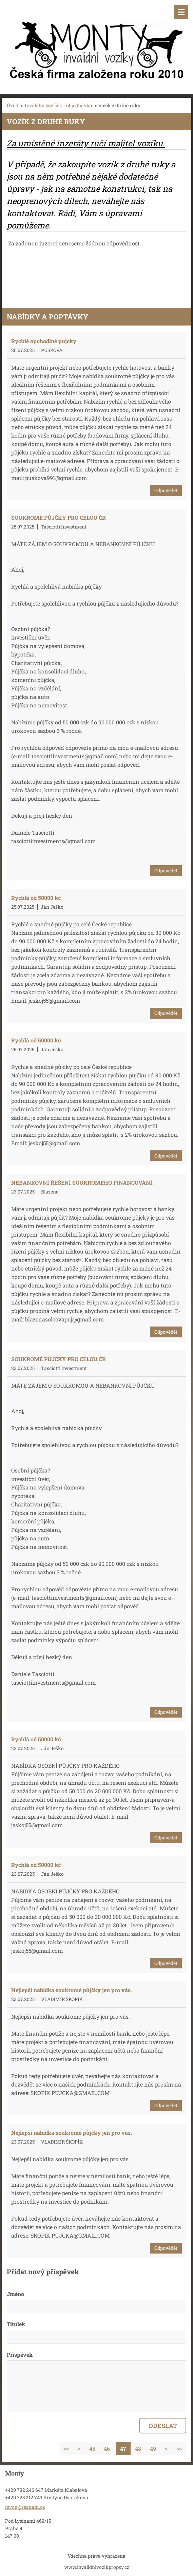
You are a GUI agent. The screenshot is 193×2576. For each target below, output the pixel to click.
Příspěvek (20, 2354)
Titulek (16, 2324)
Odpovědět (165, 490)
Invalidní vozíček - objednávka (58, 105)
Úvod (12, 105)
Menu (181, 12)
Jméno (15, 2293)
